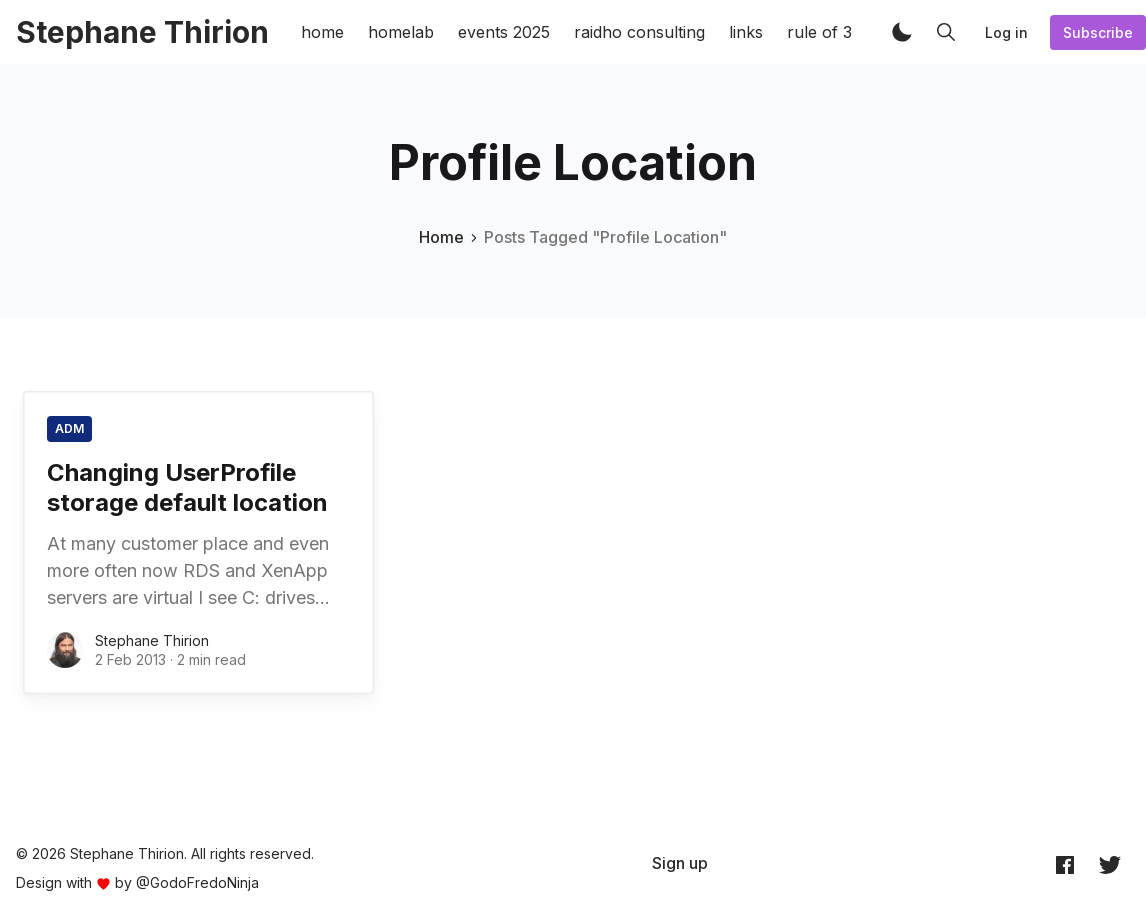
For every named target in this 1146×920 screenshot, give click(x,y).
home (322, 32)
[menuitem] (680, 863)
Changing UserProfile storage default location (187, 487)
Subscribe (1098, 32)
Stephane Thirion (152, 640)
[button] (902, 32)
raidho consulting (639, 32)
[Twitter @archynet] (1110, 864)
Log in (1006, 32)
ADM (69, 428)
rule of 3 (819, 32)
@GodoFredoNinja (197, 882)
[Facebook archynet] (1065, 864)
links (746, 32)
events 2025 (504, 32)
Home (441, 237)
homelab (401, 32)
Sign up (680, 863)
